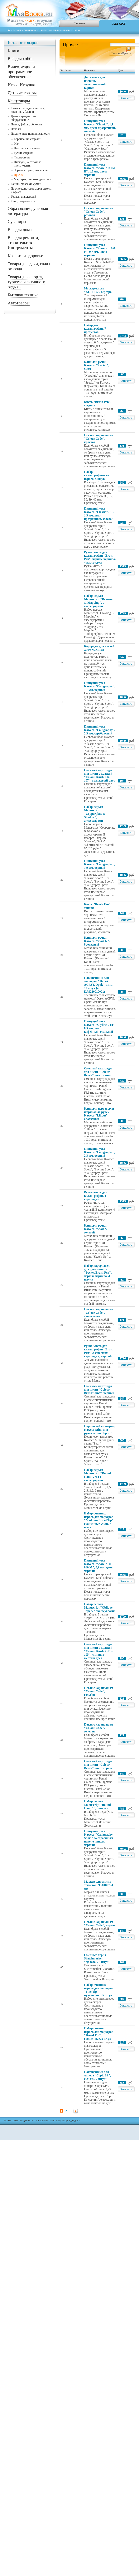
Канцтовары (30, 30)
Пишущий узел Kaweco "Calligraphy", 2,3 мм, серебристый (99, 730)
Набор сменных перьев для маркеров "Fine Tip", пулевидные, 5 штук (98, 1990)
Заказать (126, 98)
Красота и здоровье (25, 255)
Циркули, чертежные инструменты (27, 163)
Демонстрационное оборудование (23, 118)
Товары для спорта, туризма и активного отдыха (26, 281)
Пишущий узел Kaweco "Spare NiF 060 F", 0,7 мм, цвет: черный (100, 250)
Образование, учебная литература (28, 211)
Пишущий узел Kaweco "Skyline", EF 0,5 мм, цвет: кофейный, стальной (99, 1026)
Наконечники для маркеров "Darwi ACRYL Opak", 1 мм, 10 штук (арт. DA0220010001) (98, 984)
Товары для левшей (23, 196)
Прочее (18, 174)
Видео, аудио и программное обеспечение (21, 71)
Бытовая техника (23, 295)
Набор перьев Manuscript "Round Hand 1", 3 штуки (97, 1805)
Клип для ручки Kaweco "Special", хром (96, 365)
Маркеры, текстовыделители (32, 179)
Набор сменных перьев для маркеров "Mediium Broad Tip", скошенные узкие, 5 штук (99, 1520)
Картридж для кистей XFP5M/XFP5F (99, 648)
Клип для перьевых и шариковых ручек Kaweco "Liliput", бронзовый (99, 1114)
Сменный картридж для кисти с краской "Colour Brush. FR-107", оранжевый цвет (99, 775)
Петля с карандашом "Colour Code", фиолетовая (98, 1313)
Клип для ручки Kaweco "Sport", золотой (95, 1229)
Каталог (119, 23)
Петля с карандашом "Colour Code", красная (98, 438)
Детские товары (22, 92)
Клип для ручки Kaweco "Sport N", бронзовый (97, 941)
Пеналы (16, 129)
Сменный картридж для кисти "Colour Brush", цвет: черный (99, 1389)
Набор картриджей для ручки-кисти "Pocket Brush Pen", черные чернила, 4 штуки (98, 1272)
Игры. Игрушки (22, 84)
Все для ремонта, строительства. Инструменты (23, 242)
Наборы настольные (27, 148)
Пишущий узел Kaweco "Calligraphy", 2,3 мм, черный (99, 1152)
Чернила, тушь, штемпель (31, 170)
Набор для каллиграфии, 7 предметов (95, 328)
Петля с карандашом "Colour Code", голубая (98, 1691)
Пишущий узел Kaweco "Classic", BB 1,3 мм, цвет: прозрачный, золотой (98, 514)
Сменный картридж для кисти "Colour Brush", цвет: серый (98, 1765)
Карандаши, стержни (27, 139)
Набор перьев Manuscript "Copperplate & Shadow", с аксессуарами (95, 813)
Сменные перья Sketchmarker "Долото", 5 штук (96, 1958)
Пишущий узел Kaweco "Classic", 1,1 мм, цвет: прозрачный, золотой (100, 126)
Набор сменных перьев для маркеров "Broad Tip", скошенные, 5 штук (98, 2033)
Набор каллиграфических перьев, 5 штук (97, 475)
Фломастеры (22, 157)
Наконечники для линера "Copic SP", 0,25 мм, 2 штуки (97, 2075)
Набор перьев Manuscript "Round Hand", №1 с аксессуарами (97, 1475)
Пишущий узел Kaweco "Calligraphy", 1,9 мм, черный (99, 864)
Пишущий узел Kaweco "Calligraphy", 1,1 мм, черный (99, 686)
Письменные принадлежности (54, 30)
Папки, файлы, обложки (26, 124)
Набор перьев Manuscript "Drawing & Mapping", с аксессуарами (98, 601)
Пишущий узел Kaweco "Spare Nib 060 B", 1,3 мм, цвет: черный (100, 170)
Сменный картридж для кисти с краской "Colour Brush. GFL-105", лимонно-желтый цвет (98, 1651)
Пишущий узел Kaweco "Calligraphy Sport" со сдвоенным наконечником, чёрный (98, 1838)
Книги (13, 50)
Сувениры (17, 221)
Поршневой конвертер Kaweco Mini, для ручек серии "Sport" (99, 1430)
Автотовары (19, 303)
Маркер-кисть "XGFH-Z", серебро (98, 290)
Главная (79, 23)
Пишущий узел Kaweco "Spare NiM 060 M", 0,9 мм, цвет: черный (98, 1565)
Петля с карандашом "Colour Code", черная (100, 1923)
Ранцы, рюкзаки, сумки (26, 184)
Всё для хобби (21, 58)
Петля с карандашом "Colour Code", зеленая (98, 1728)
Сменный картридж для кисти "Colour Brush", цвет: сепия (98, 1072)
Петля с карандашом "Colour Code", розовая (98, 211)
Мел (16, 143)
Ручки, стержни (24, 152)
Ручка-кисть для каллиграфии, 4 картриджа (95, 1196)
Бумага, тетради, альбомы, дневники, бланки (28, 110)
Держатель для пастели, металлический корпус (95, 82)
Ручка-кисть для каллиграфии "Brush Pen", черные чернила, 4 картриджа (100, 557)
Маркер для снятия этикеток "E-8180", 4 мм (98, 1885)
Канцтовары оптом (23, 201)
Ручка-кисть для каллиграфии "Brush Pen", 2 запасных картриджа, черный (98, 1351)
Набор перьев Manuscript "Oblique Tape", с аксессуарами (99, 1607)
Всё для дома (20, 229)
